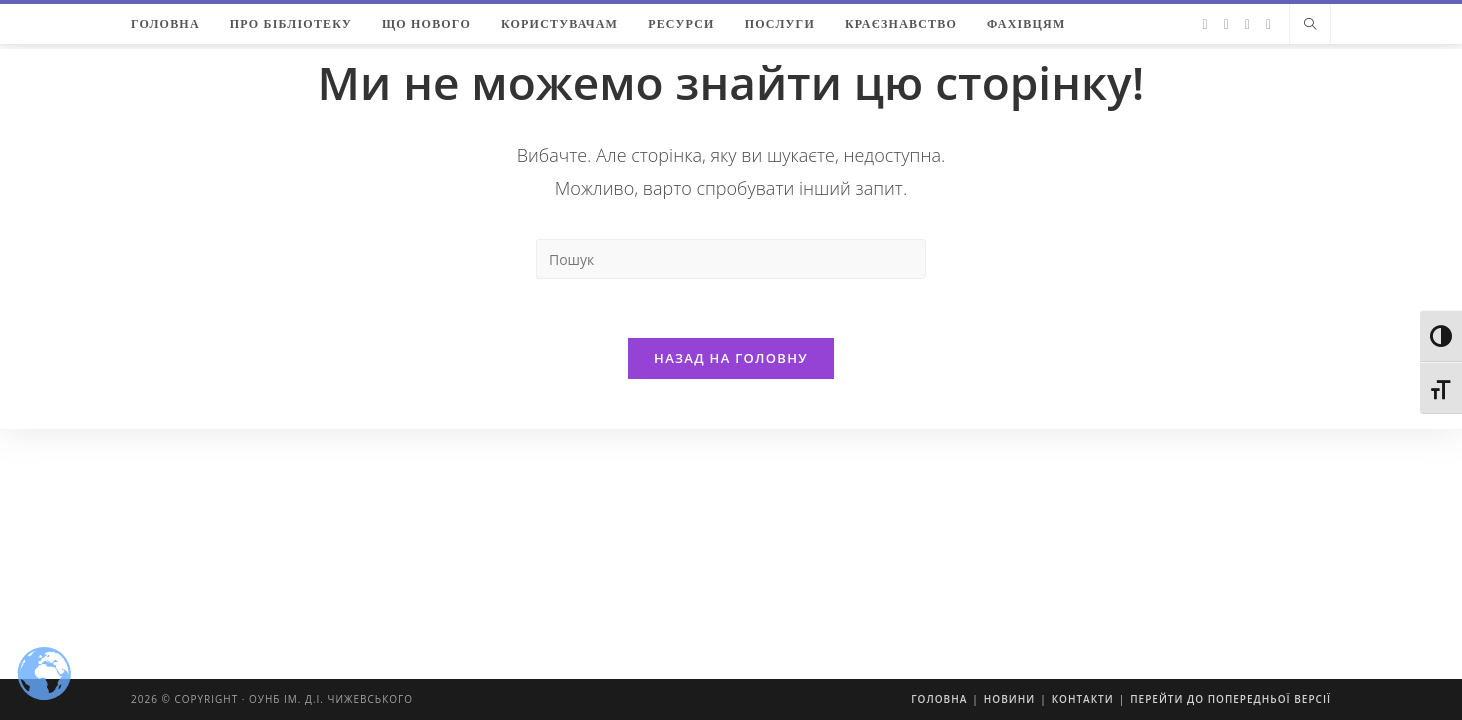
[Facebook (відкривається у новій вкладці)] (1226, 24)
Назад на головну (731, 359)
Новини (1009, 699)
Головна (939, 699)
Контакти (1083, 699)
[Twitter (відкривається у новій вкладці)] (1205, 24)
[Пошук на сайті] (1310, 25)
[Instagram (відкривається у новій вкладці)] (1247, 24)
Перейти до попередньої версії (1230, 699)
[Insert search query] (731, 259)
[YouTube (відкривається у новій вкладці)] (1268, 24)
